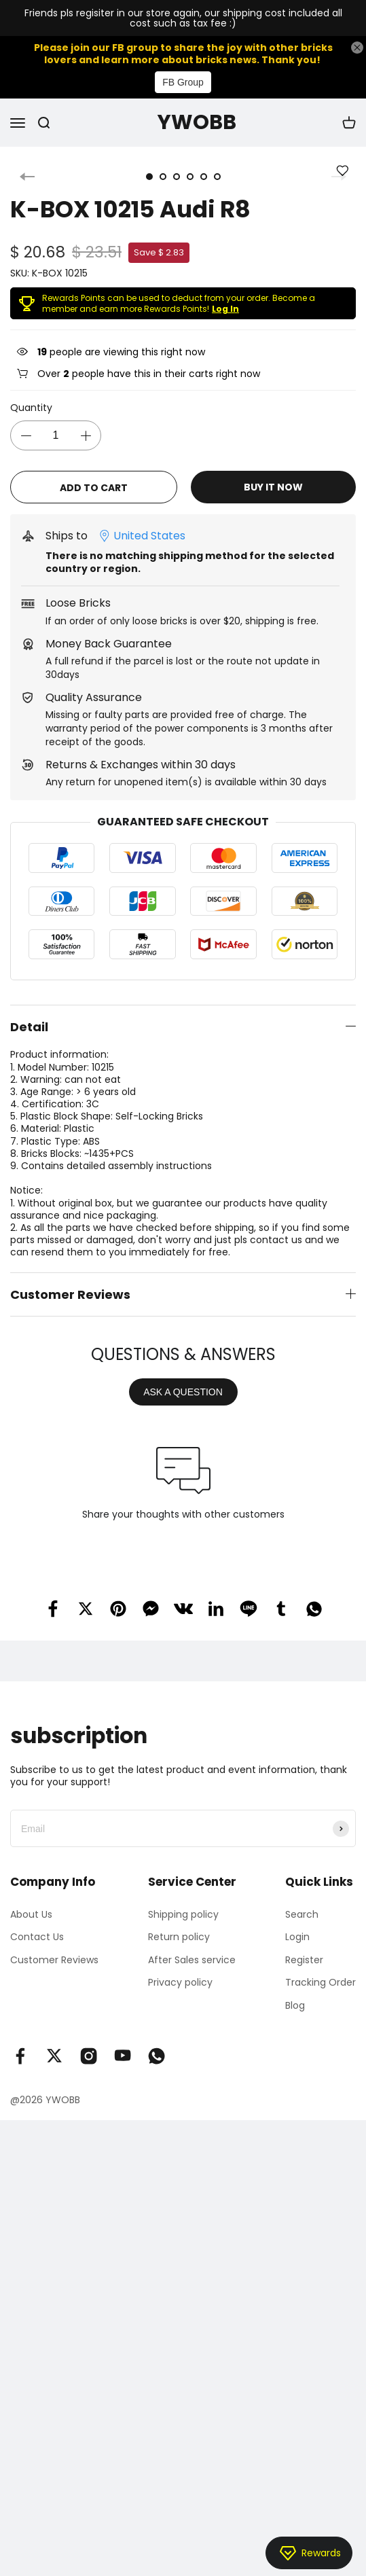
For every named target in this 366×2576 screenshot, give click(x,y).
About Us (31, 1914)
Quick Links (319, 1882)
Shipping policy (183, 1914)
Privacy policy (180, 1982)
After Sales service (192, 1960)
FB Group (183, 82)
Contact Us (37, 1937)
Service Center (192, 1882)
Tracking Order (320, 1982)
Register (304, 1960)
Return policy (179, 1937)
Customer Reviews (54, 1960)
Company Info (52, 1882)
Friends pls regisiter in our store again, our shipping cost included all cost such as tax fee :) (183, 18)
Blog (295, 2005)
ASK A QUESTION (183, 1392)
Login (297, 1937)
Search (301, 1914)
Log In (225, 309)
